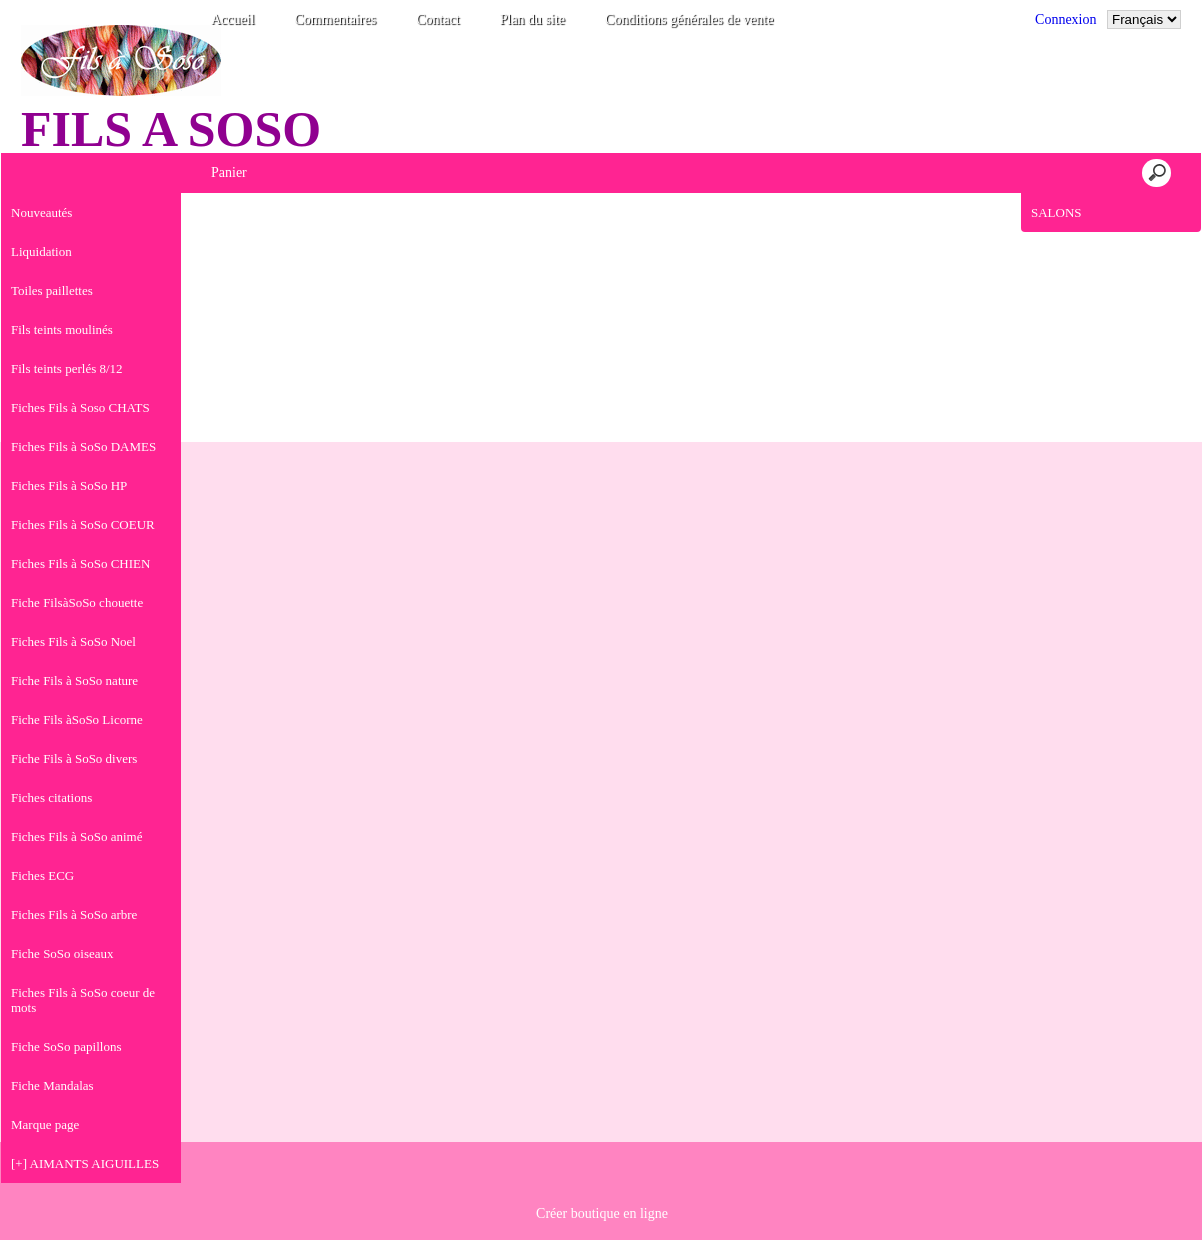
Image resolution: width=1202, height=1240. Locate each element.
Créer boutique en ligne (602, 1213)
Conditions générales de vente (689, 19)
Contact (438, 19)
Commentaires (336, 19)
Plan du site (532, 19)
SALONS (1056, 212)
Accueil (233, 19)
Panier (229, 172)
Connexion (1066, 19)
